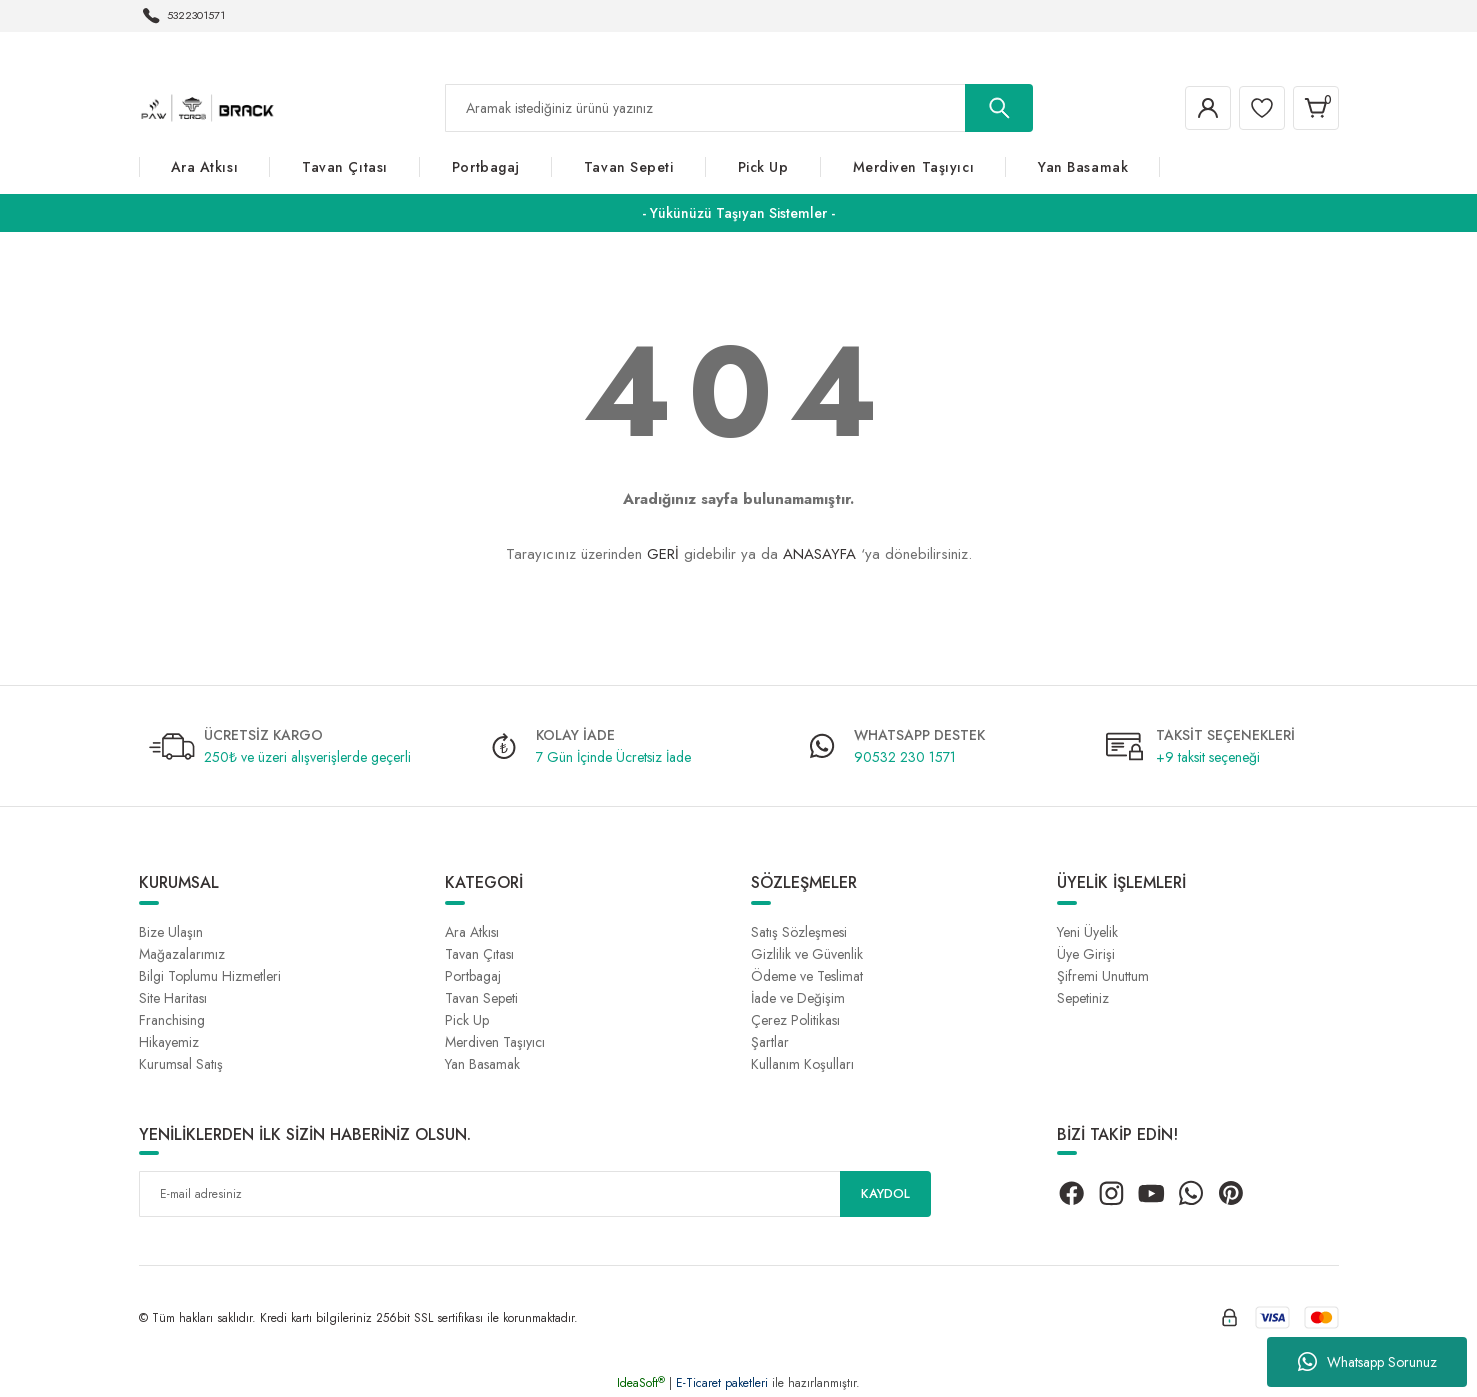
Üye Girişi (1086, 954)
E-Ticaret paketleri (722, 1383)
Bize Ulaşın (171, 932)
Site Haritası (173, 998)
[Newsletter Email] (535, 1194)
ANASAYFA (819, 554)
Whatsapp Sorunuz (1367, 1362)
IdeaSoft (641, 1383)
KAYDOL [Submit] (885, 1194)
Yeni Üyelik (1087, 932)
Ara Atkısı (472, 932)
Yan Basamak (482, 1064)
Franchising (172, 1020)
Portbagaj (473, 976)
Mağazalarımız (182, 954)
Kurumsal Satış (181, 1064)
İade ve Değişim (798, 998)
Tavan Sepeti (481, 998)
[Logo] (208, 107)
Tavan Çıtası (479, 954)
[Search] (739, 108)
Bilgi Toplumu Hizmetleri (210, 976)
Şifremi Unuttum (1103, 976)
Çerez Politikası (795, 1020)
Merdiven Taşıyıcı (495, 1042)
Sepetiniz (1083, 998)
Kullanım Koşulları (802, 1064)
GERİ (663, 554)
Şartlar (770, 1042)
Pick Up (467, 1020)
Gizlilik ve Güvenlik (807, 954)
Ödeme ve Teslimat (807, 976)
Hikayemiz (169, 1042)
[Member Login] (1193, 108)
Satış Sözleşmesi (799, 932)
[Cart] (1313, 108)
